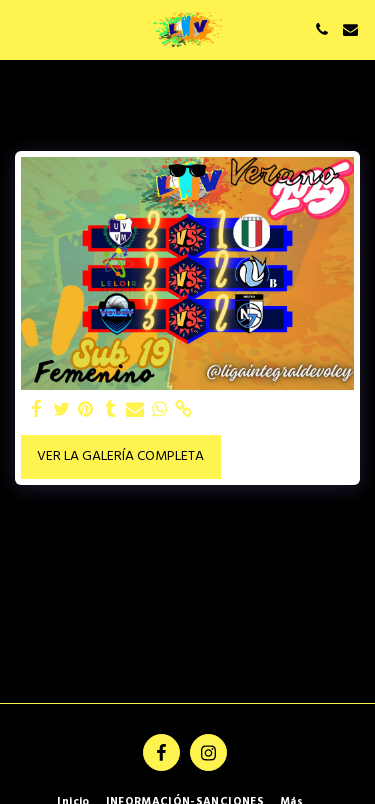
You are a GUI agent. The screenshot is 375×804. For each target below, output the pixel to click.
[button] (22, 29)
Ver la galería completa (120, 456)
